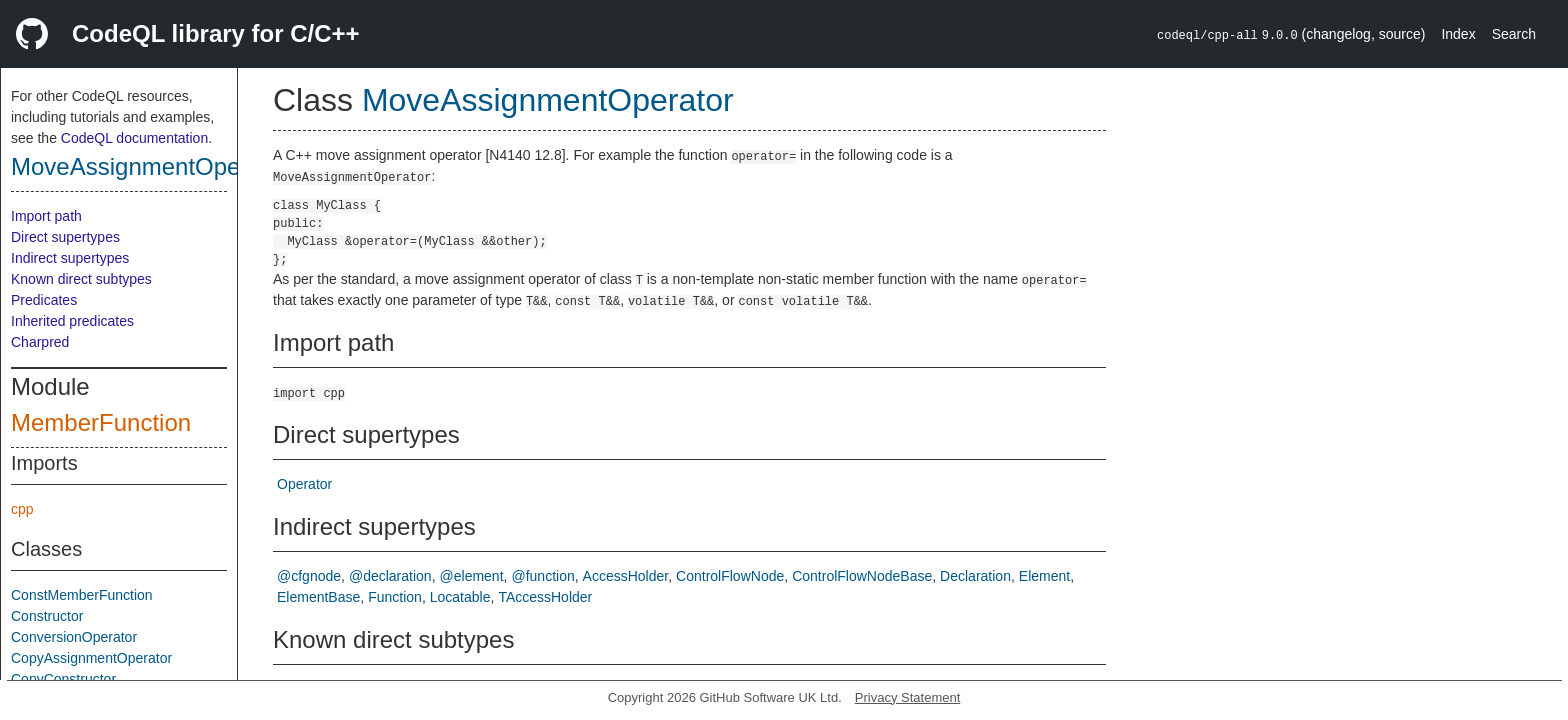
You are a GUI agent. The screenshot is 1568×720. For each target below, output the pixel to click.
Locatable (460, 597)
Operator (304, 484)
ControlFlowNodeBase (862, 576)
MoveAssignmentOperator (150, 166)
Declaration (975, 576)
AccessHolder (626, 576)
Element (1044, 576)
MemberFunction (101, 422)
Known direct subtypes (81, 279)
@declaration (390, 576)
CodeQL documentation (134, 138)
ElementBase (318, 597)
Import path (46, 216)
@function (542, 576)
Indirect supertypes (70, 258)
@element (472, 576)
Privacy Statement (908, 697)
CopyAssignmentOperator (91, 658)
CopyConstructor (63, 679)
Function (395, 597)
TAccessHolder (545, 597)
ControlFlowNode (730, 576)
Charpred (40, 342)
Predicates (44, 300)
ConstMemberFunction (82, 595)
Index (1458, 34)
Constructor (47, 616)
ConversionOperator (74, 637)
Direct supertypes (65, 237)
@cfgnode (309, 576)
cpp (22, 509)
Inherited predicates (72, 321)
